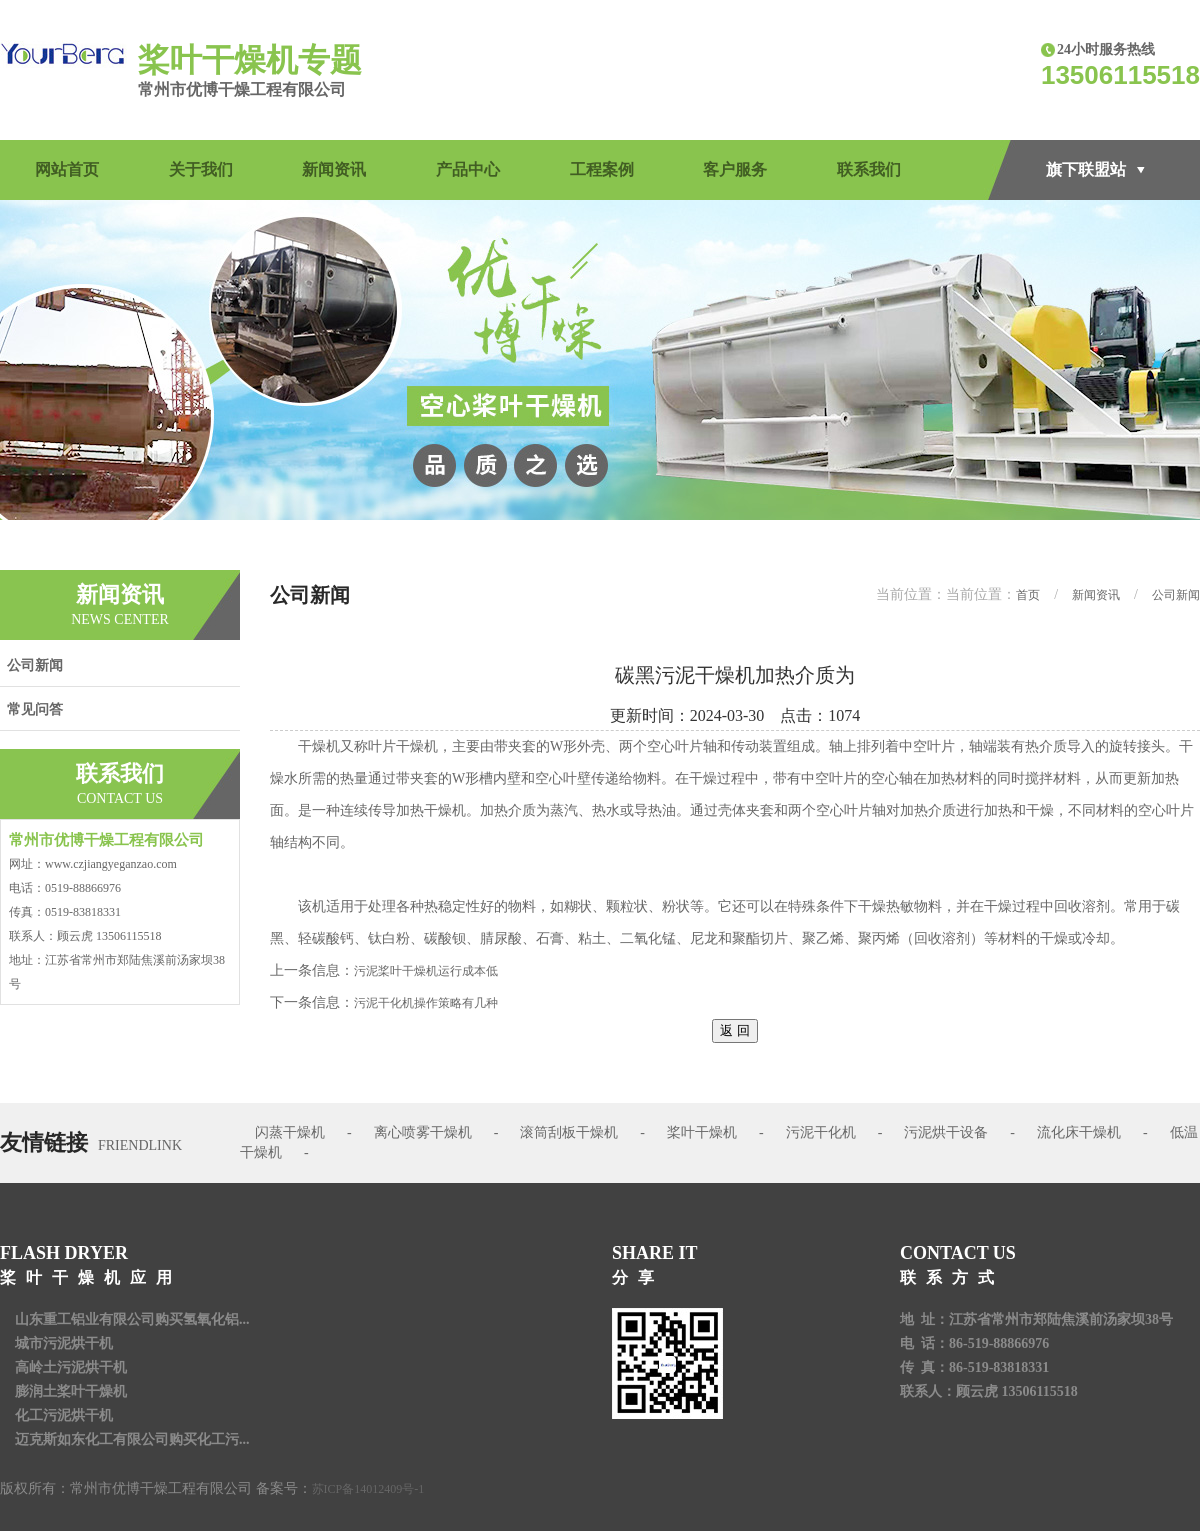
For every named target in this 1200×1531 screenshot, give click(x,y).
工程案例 (602, 169)
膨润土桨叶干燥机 (71, 1391)
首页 (1028, 595)
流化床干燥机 (1079, 1132)
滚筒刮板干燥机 (569, 1132)
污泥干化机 (821, 1132)
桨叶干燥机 (702, 1132)
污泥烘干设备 (946, 1132)
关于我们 (201, 169)
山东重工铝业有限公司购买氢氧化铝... (132, 1319)
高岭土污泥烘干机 (71, 1367)
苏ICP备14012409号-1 (368, 1489)
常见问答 (35, 709)
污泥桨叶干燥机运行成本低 (426, 971)
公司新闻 (35, 665)
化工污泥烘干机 (64, 1415)
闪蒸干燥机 (290, 1132)
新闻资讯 (334, 169)
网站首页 (67, 169)
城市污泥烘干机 (64, 1343)
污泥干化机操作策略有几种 (426, 1003)
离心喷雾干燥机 (423, 1132)
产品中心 (468, 169)
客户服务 (735, 169)
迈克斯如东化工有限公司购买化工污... (132, 1439)
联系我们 (869, 169)
